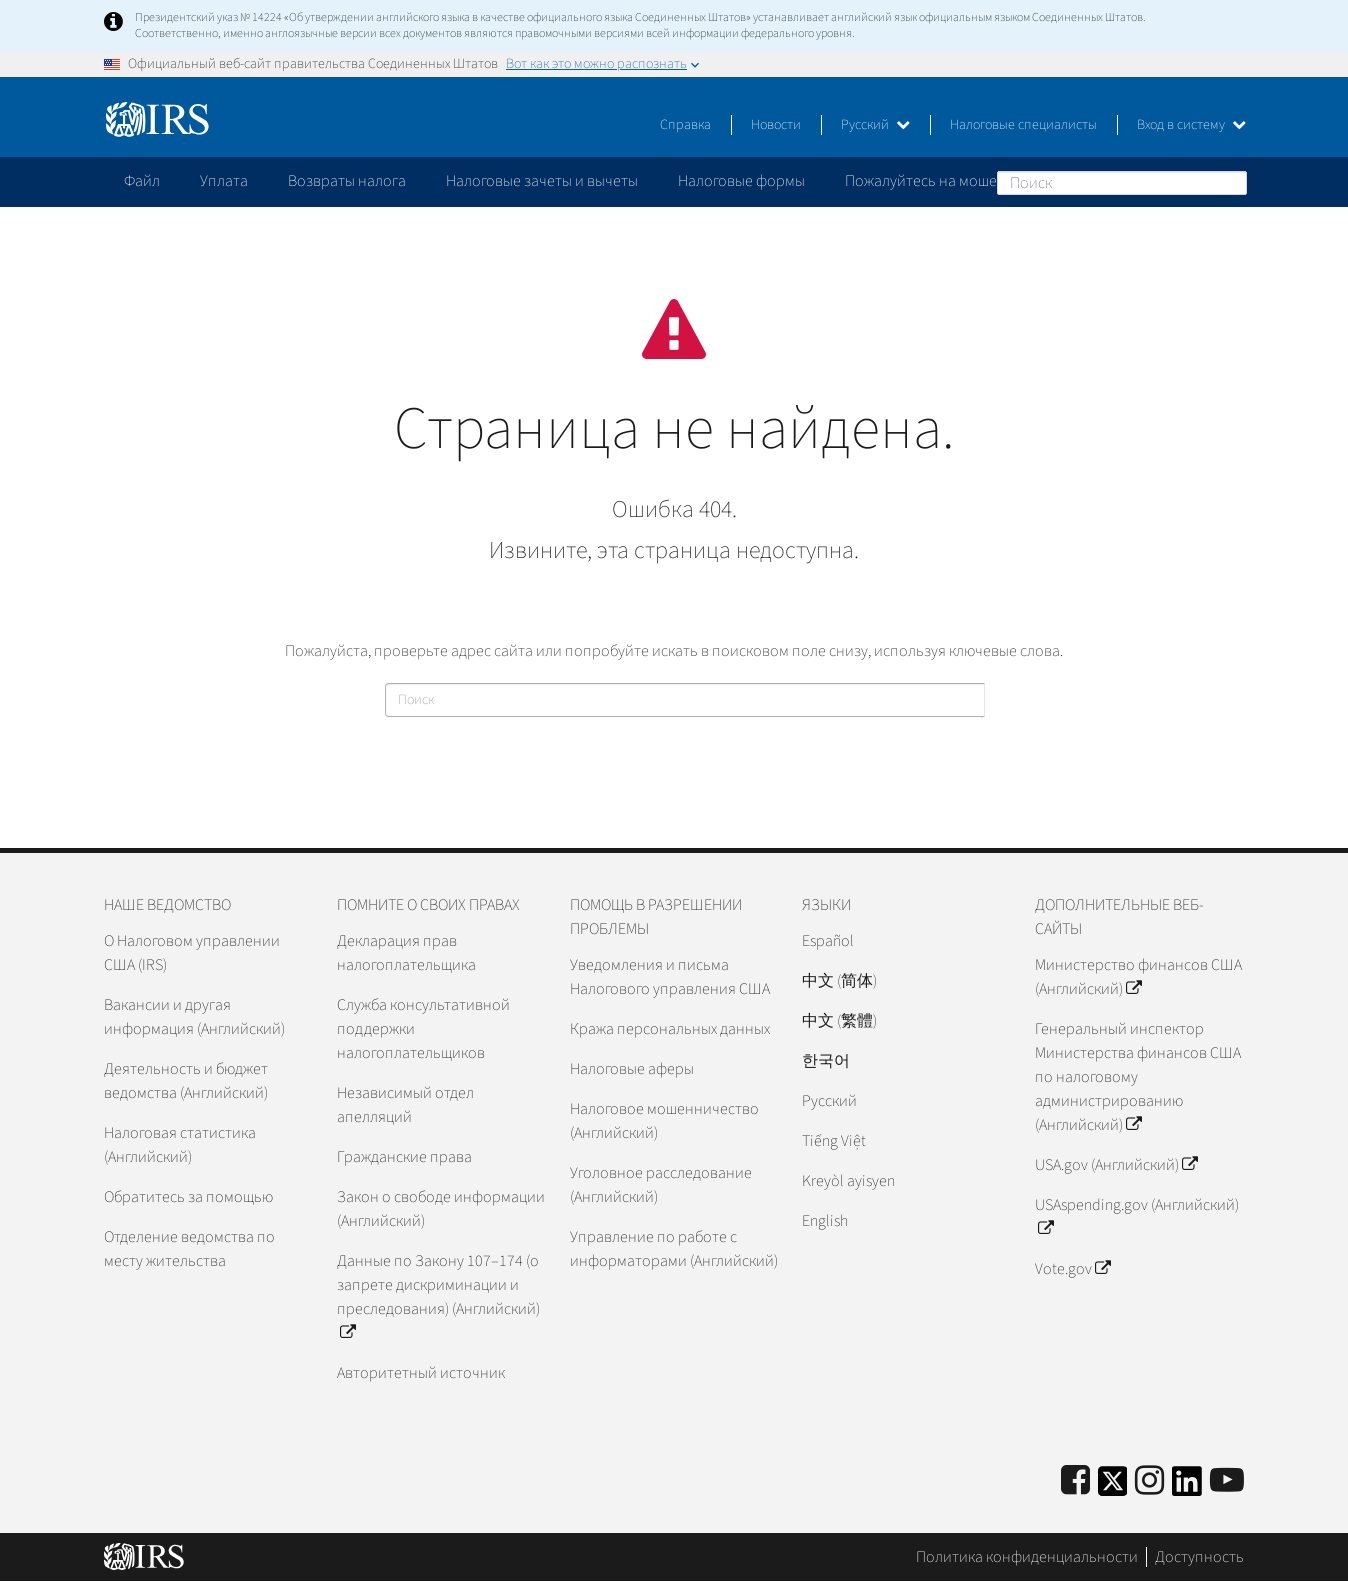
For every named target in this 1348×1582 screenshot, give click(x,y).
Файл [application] (142, 181)
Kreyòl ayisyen (848, 1181)
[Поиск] (1122, 183)
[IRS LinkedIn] (1187, 1487)
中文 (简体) (839, 981)
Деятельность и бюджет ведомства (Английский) (186, 1081)
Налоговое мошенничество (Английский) (664, 1121)
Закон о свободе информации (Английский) (441, 1209)
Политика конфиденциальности (1027, 1557)
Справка (685, 125)
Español (828, 941)
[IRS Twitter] (1113, 1487)
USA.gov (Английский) (1116, 1165)
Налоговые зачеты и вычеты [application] (542, 181)
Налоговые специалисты (1023, 125)
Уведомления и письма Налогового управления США (670, 977)
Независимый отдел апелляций (405, 1105)
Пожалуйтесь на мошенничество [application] (958, 181)
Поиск (1231, 182)
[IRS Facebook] (1075, 1481)
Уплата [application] (224, 181)
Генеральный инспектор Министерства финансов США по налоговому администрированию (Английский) (1138, 1077)
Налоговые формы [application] (741, 181)
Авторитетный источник (421, 1373)
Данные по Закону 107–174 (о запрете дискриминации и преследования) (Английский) (438, 1297)
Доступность (1199, 1557)
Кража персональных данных (670, 1029)
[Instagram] (1149, 1481)
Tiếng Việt (834, 1141)
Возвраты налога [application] (347, 181)
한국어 (826, 1061)
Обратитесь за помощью (188, 1197)
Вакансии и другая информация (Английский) (194, 1017)
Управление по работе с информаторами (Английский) (674, 1249)
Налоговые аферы (632, 1069)
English (825, 1221)
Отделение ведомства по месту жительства (189, 1249)
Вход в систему (1191, 125)
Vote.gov (1072, 1269)
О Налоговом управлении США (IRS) (192, 953)
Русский (875, 125)
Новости (776, 125)
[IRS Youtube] (1227, 1481)
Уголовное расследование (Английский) (661, 1185)
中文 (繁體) (839, 1021)
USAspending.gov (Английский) (1137, 1217)
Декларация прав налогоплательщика (406, 953)
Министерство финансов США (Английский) (1138, 977)
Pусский (829, 1101)
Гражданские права (404, 1157)
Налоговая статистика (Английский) (180, 1145)
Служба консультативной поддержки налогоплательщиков (423, 1029)
